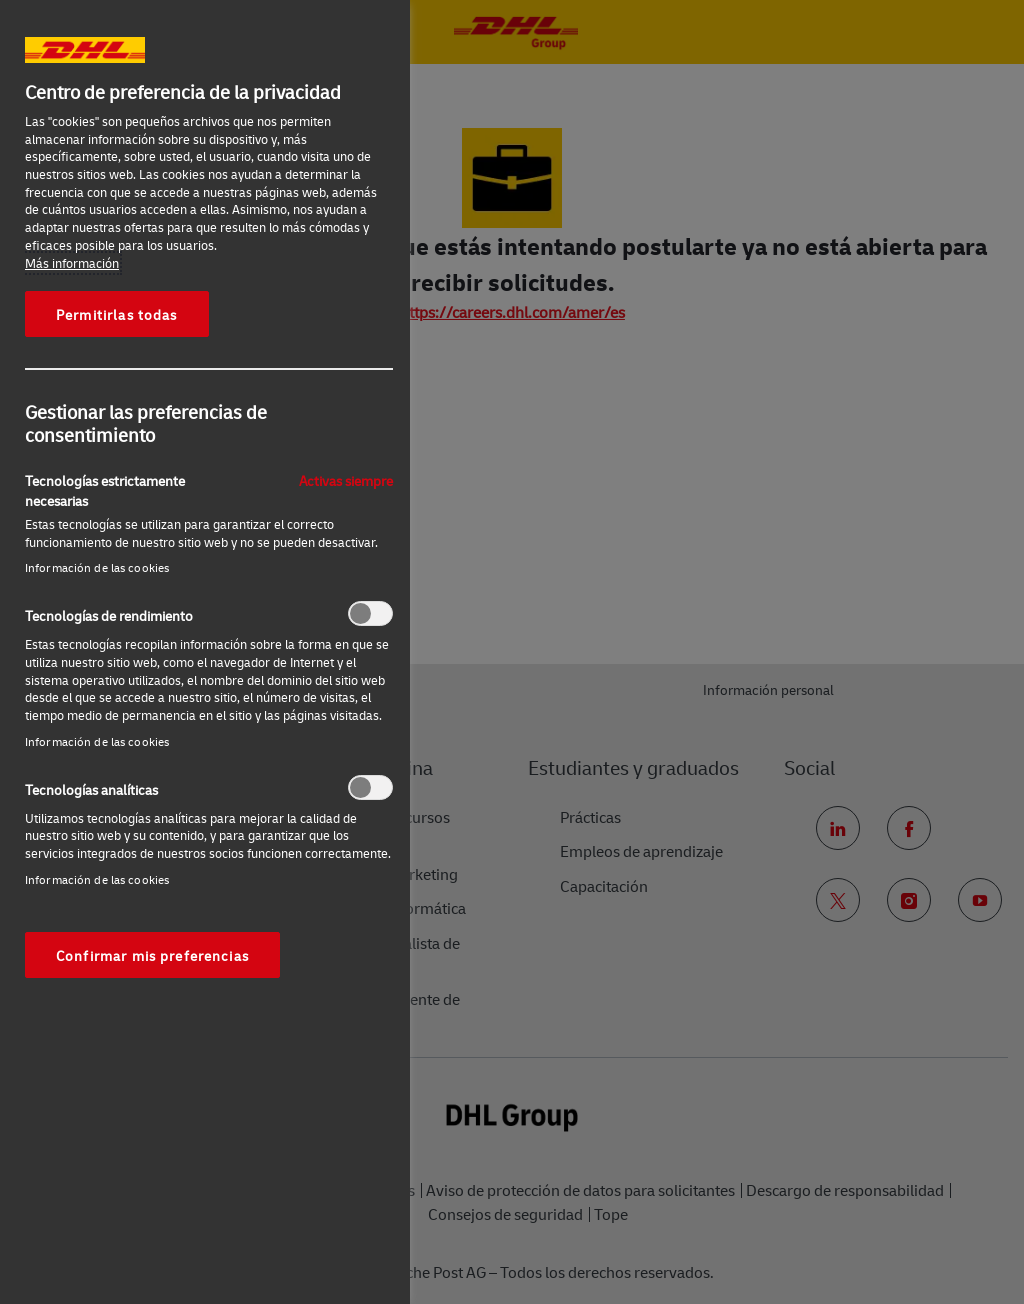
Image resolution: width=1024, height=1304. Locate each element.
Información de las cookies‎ (97, 567)
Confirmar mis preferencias (152, 955)
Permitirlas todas (117, 314)
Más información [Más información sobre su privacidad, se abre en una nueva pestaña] (72, 263)
